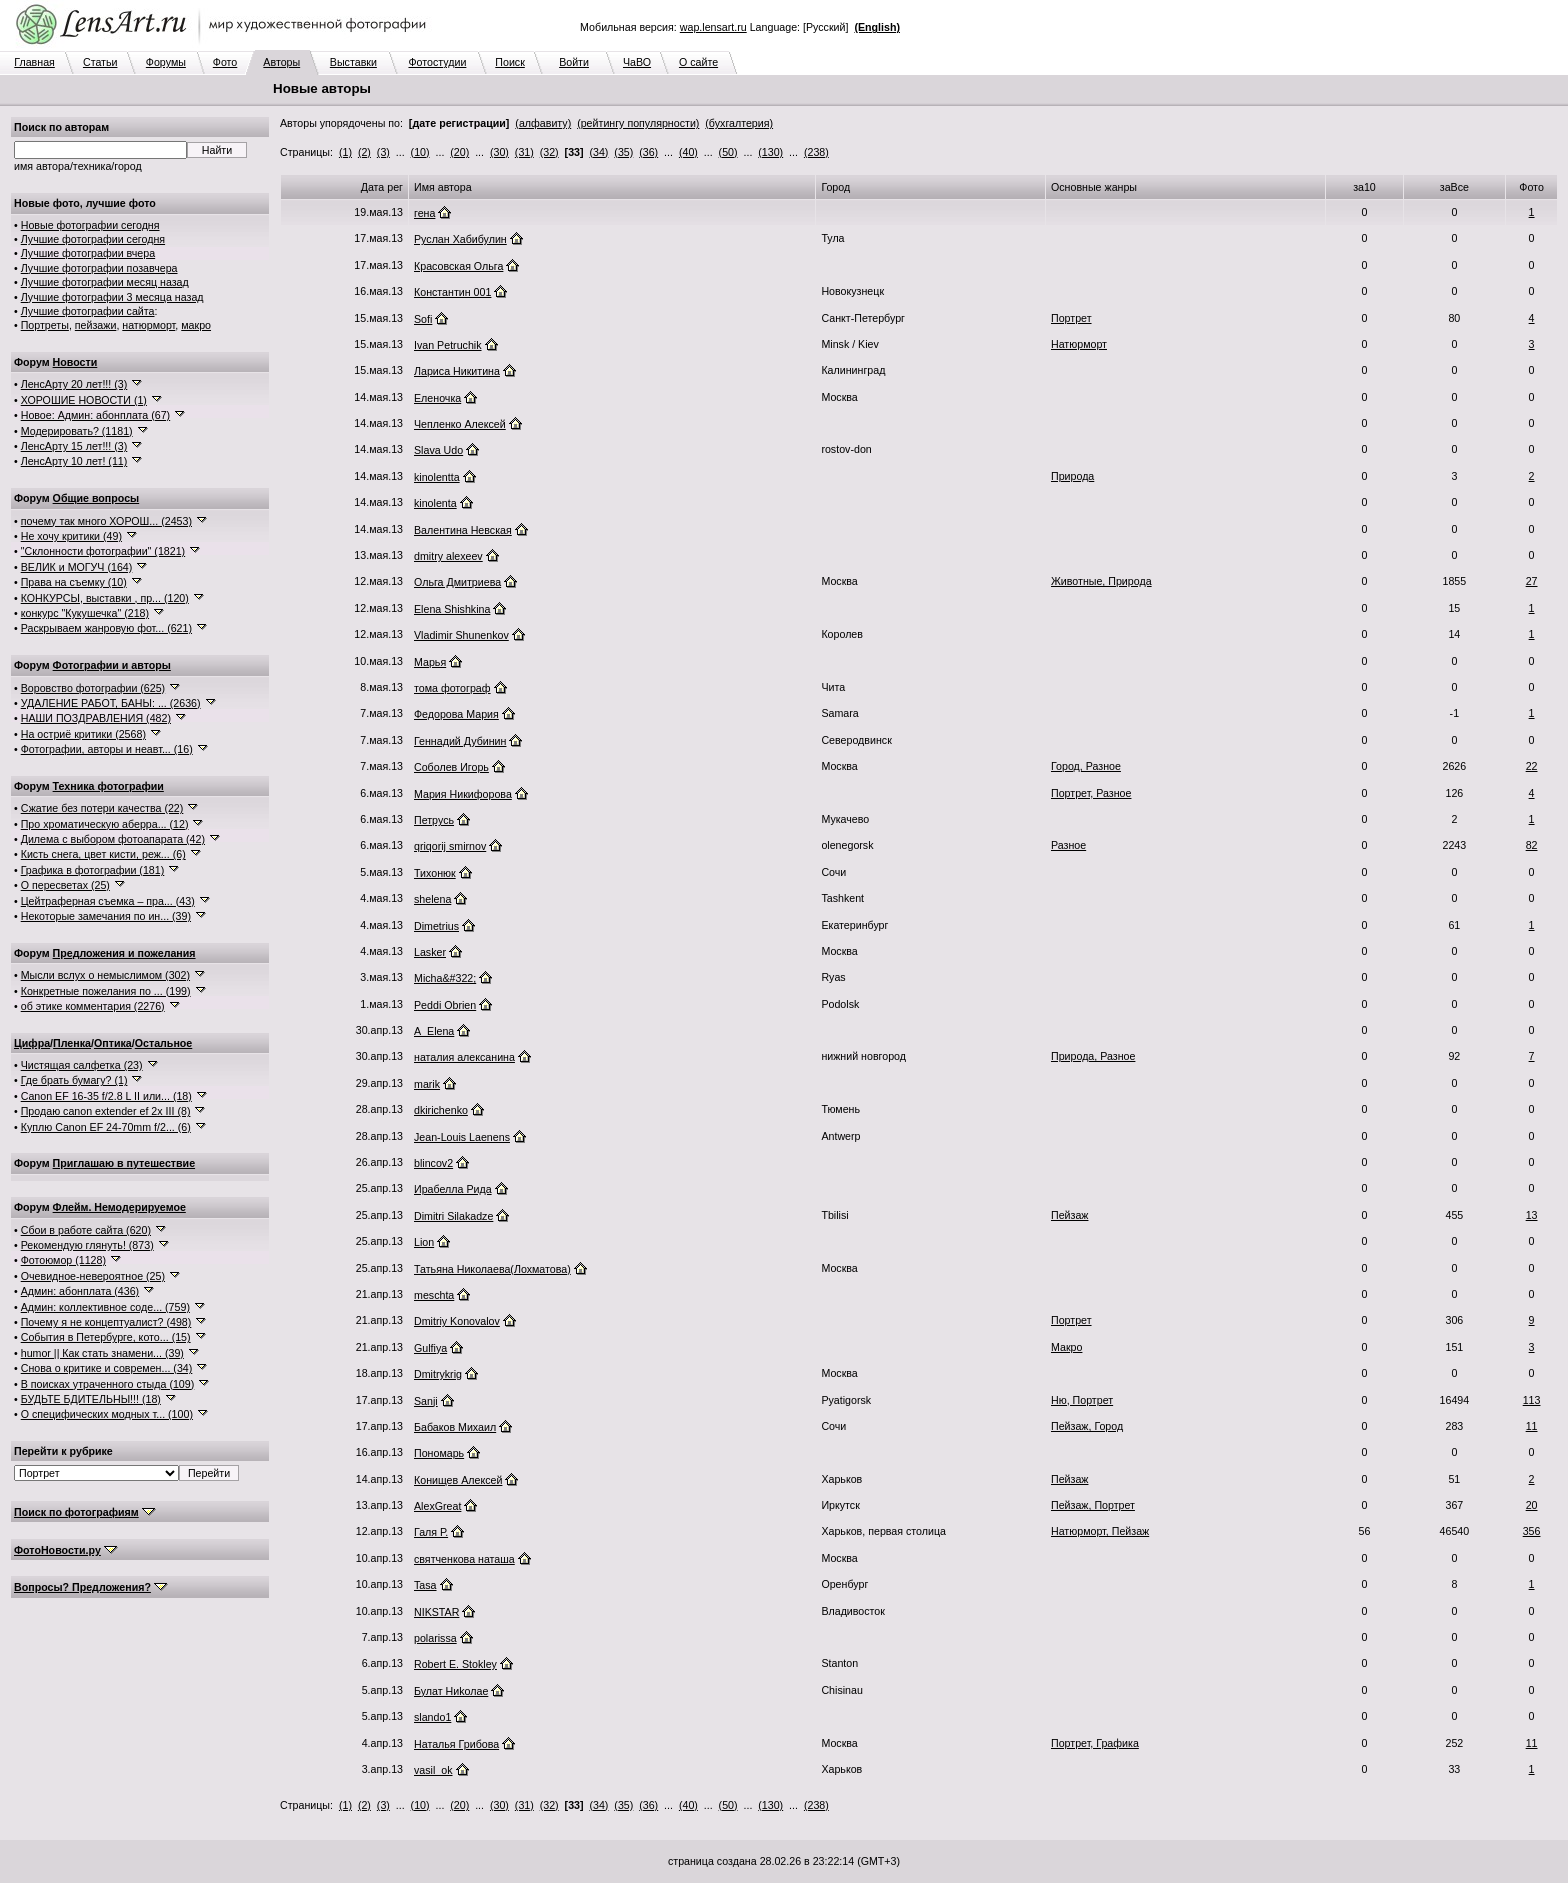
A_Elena (434, 1031)
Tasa (425, 1585)
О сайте (698, 62)
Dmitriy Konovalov (457, 1321)
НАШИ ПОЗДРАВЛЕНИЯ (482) (96, 718)
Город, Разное (1086, 766)
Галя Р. (431, 1532)
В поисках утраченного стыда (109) (108, 1384)
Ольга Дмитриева (457, 582)
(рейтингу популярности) (638, 123)
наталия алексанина (464, 1057)
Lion (424, 1242)
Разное (1068, 845)
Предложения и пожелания (124, 953)
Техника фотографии (108, 786)
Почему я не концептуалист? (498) (106, 1322)
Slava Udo (438, 450)
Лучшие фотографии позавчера (99, 268)
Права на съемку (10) (74, 582)
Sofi (423, 319)
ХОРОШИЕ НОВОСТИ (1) (84, 400)
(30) (499, 152)
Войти (574, 62)
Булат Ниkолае (451, 1691)
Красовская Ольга (458, 266)
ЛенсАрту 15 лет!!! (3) (74, 446)
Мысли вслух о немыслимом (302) (105, 975)
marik (427, 1084)
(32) (549, 152)
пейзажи (96, 325)
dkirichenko (441, 1110)
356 (1532, 1531)
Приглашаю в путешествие (124, 1163)
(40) (688, 152)
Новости (75, 362)
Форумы (166, 62)
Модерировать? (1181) (77, 431)
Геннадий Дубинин (460, 741)
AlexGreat (437, 1506)
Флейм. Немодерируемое (119, 1207)
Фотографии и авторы (112, 665)
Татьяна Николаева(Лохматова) (492, 1269)
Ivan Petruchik (448, 345)
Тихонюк (435, 873)
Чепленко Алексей (460, 424)
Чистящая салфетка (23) (82, 1065)
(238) (816, 152)
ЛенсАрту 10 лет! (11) (74, 461)
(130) (770, 152)
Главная (34, 62)
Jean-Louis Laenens (462, 1137)
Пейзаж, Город (1087, 1426)
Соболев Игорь (451, 767)
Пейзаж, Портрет (1093, 1505)
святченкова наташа (464, 1559)
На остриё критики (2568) (83, 734)
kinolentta (437, 477)
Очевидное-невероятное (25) (93, 1276)
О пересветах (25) (65, 885)
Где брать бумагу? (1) (74, 1080)
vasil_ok (433, 1770)
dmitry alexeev (448, 556)
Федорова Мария (456, 714)
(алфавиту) (543, 123)
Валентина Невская (463, 530)
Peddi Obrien (445, 1005)
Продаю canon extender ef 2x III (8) (106, 1111)
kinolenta (435, 503)
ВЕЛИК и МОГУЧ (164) (77, 567)
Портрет (1071, 318)
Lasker (430, 952)
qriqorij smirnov (450, 846)
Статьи (100, 62)
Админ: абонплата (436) (80, 1291)
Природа (1072, 476)
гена (424, 213)
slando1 (432, 1717)
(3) (383, 152)
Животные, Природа (1101, 581)
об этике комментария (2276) (93, 1006)
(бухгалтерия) (739, 123)
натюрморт (148, 325)
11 (1532, 1426)
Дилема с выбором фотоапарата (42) (113, 839)
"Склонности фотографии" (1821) (103, 551)
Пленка (72, 1043)
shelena (432, 899)
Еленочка (437, 398)
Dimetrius (436, 926)
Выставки (353, 62)
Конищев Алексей (458, 1480)
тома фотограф (452, 688)
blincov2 (433, 1163)
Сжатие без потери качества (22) (102, 808)
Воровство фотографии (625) (93, 688)
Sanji (426, 1401)
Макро (1066, 1347)
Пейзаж (1069, 1215)
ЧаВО (637, 62)
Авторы (281, 62)
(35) (623, 152)
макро (196, 325)
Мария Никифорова (463, 794)
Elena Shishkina (452, 609)
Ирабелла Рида (453, 1189)
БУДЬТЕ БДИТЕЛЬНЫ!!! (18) (91, 1399)
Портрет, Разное (1091, 793)
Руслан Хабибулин (460, 239)
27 (1532, 581)
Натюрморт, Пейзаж (1100, 1531)
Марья (430, 662)
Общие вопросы (96, 498)
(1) (345, 152)
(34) (598, 152)
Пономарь (439, 1453)
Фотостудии (437, 62)
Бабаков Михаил (455, 1427)
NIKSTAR (436, 1612)
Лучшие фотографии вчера (88, 253)
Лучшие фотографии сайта (88, 311)
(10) (420, 152)
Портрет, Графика (1095, 1743)
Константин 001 (452, 292)
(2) (364, 152)
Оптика (113, 1043)
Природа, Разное (1093, 1056)
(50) (728, 152)
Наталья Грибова (456, 1744)
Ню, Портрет (1082, 1400)
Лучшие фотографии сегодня (93, 239)
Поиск (510, 62)
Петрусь (434, 820)
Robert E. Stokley (455, 1664)
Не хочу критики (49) (71, 536)
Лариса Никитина (457, 371)
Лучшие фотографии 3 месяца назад (112, 297)
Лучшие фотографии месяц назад (105, 282)
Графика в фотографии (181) (93, 870)
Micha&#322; (445, 978)
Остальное (164, 1043)
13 (1532, 1215)
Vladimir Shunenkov (461, 635)
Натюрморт (1079, 344)
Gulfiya (430, 1348)
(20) (459, 152)
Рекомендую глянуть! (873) (87, 1245)
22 (1532, 766)
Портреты (45, 325)
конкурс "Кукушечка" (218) (85, 613)
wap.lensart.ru (713, 27)
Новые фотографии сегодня (90, 225)
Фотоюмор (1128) (63, 1260)
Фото (225, 62)
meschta (434, 1295)
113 (1532, 1400)
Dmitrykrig (438, 1374)
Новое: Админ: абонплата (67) (95, 415)
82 (1532, 845)
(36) (648, 152)
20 (1532, 1505)
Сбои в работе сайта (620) (86, 1230)
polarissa (435, 1638)
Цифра (32, 1043)
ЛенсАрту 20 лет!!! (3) (74, 384)
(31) (524, 152)
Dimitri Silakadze (453, 1216)
